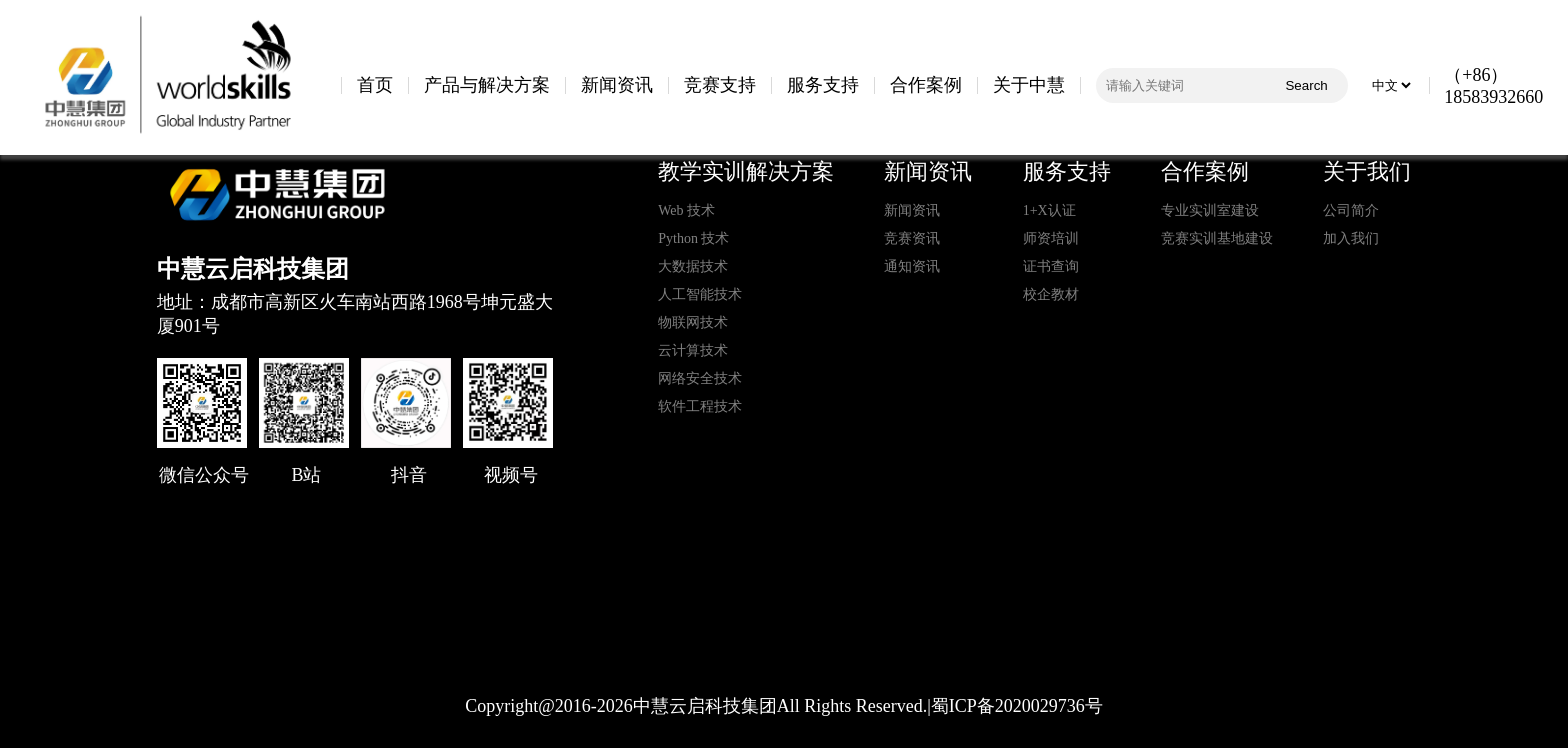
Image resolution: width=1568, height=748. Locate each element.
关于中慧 (1029, 85)
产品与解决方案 (487, 85)
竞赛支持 (720, 85)
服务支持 (823, 85)
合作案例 (926, 85)
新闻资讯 (617, 85)
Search (1306, 85)
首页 (375, 85)
